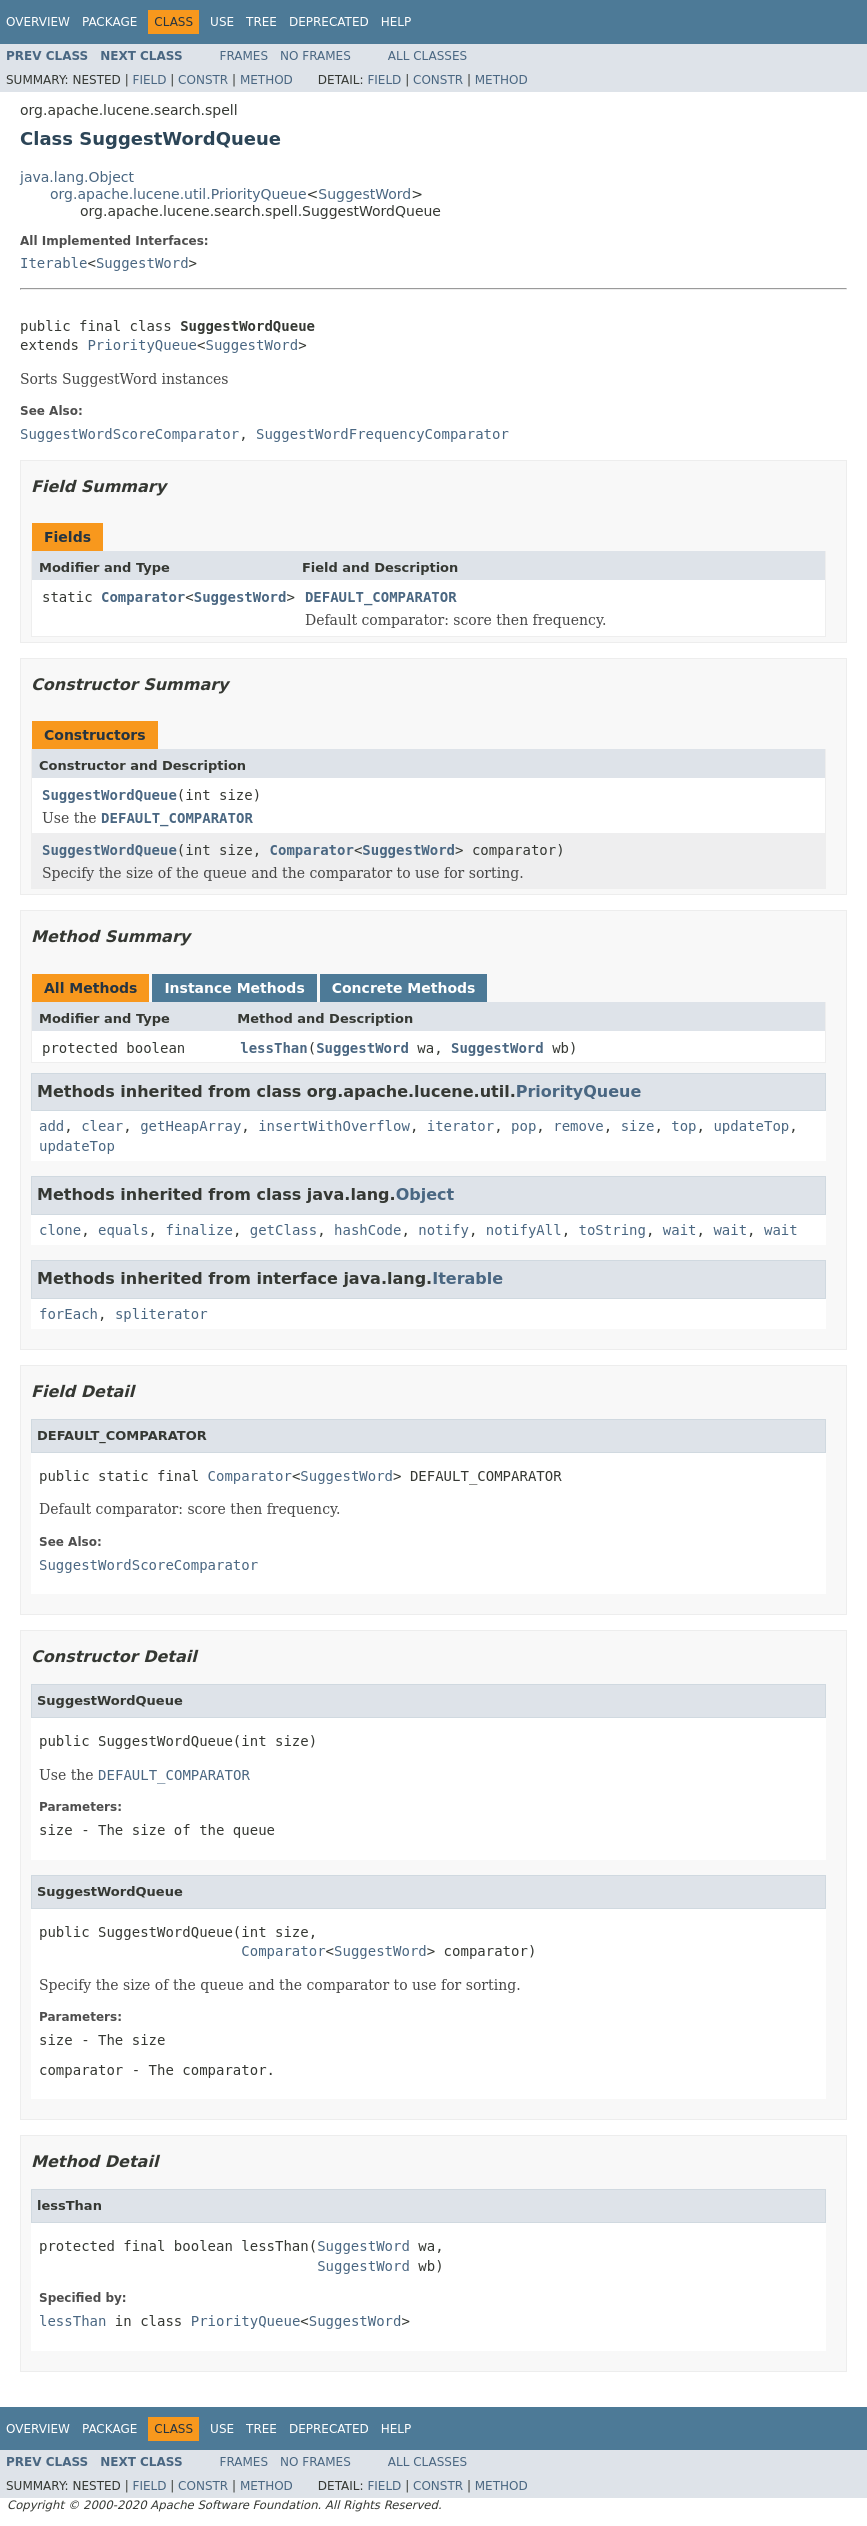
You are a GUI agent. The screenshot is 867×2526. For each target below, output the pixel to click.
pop (523, 1126)
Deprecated (329, 22)
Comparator (143, 597)
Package (109, 22)
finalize (198, 1230)
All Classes (427, 56)
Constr (203, 80)
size (638, 1126)
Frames (244, 56)
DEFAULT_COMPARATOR (381, 597)
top (683, 1126)
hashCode (367, 1230)
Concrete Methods (404, 988)
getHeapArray (190, 1126)
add (51, 1126)
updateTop (751, 1126)
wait (680, 1230)
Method (266, 80)
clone (60, 1230)
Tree (261, 22)
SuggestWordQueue (109, 795)
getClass (283, 1230)
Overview (38, 22)
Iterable (53, 263)
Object (425, 1194)
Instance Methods (234, 988)
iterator (460, 1126)
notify (443, 1230)
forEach (68, 1314)
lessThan (273, 1048)
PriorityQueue (142, 345)
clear (102, 1126)
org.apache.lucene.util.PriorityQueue (178, 194)
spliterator (161, 1314)
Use (222, 22)
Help (396, 22)
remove (578, 1126)
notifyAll (524, 1230)
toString (612, 1230)
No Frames (315, 56)
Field (149, 80)
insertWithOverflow (334, 1126)
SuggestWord (364, 194)
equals (123, 1230)
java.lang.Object (77, 177)
